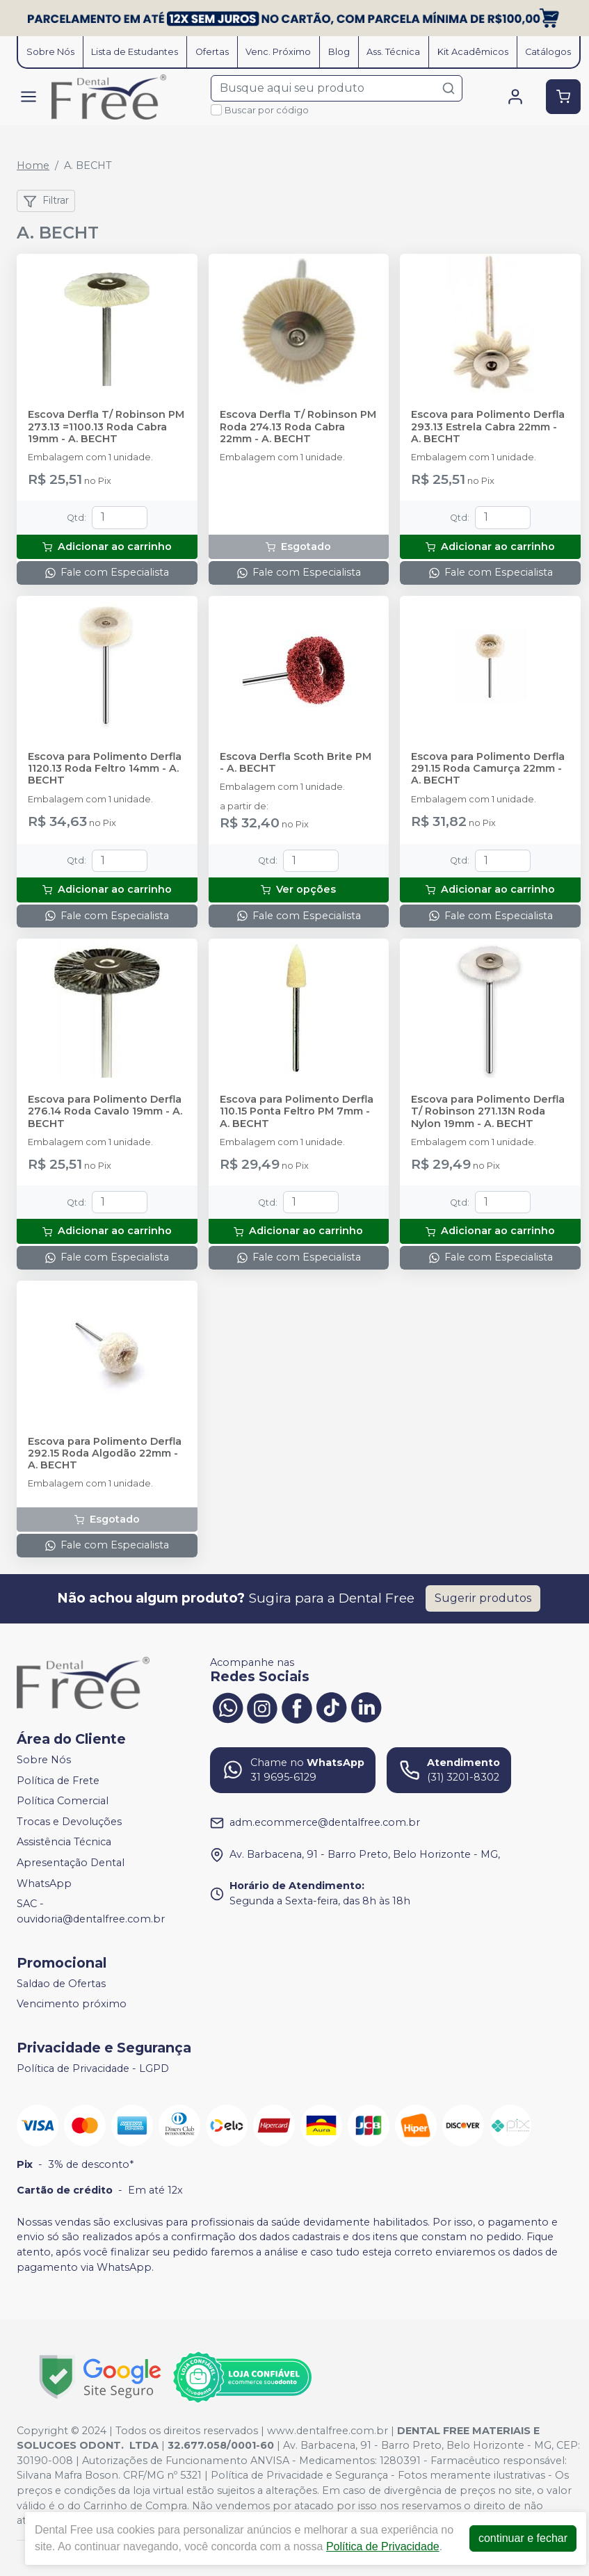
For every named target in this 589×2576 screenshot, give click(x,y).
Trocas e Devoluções (69, 1821)
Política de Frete (58, 1780)
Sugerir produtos (483, 1598)
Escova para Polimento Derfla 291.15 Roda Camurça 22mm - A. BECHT (488, 769)
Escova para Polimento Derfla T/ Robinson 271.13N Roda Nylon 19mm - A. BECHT (488, 1112)
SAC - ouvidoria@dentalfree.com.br (91, 1911)
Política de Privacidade (382, 2546)
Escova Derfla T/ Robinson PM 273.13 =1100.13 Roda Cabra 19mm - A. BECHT (106, 427)
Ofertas (212, 52)
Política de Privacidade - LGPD (93, 2068)
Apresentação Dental (70, 1862)
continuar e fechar (522, 2538)
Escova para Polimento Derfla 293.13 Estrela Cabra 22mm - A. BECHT (488, 427)
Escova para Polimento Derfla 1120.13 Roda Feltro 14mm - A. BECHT (104, 769)
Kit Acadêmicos (472, 52)
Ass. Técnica (393, 52)
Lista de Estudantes (134, 52)
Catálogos (548, 52)
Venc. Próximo (278, 52)
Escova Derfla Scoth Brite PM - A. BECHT (295, 763)
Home (33, 165)
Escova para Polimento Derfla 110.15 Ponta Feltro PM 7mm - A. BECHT (296, 1112)
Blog (339, 52)
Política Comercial (62, 1801)
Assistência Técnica (64, 1842)
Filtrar (46, 201)
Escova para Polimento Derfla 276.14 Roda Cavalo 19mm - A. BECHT (105, 1112)
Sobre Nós (50, 52)
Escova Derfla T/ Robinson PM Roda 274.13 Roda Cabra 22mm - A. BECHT (298, 427)
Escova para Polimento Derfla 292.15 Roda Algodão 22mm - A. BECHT (104, 1454)
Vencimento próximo (72, 2004)
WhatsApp (44, 1883)
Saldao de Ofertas (61, 1983)
